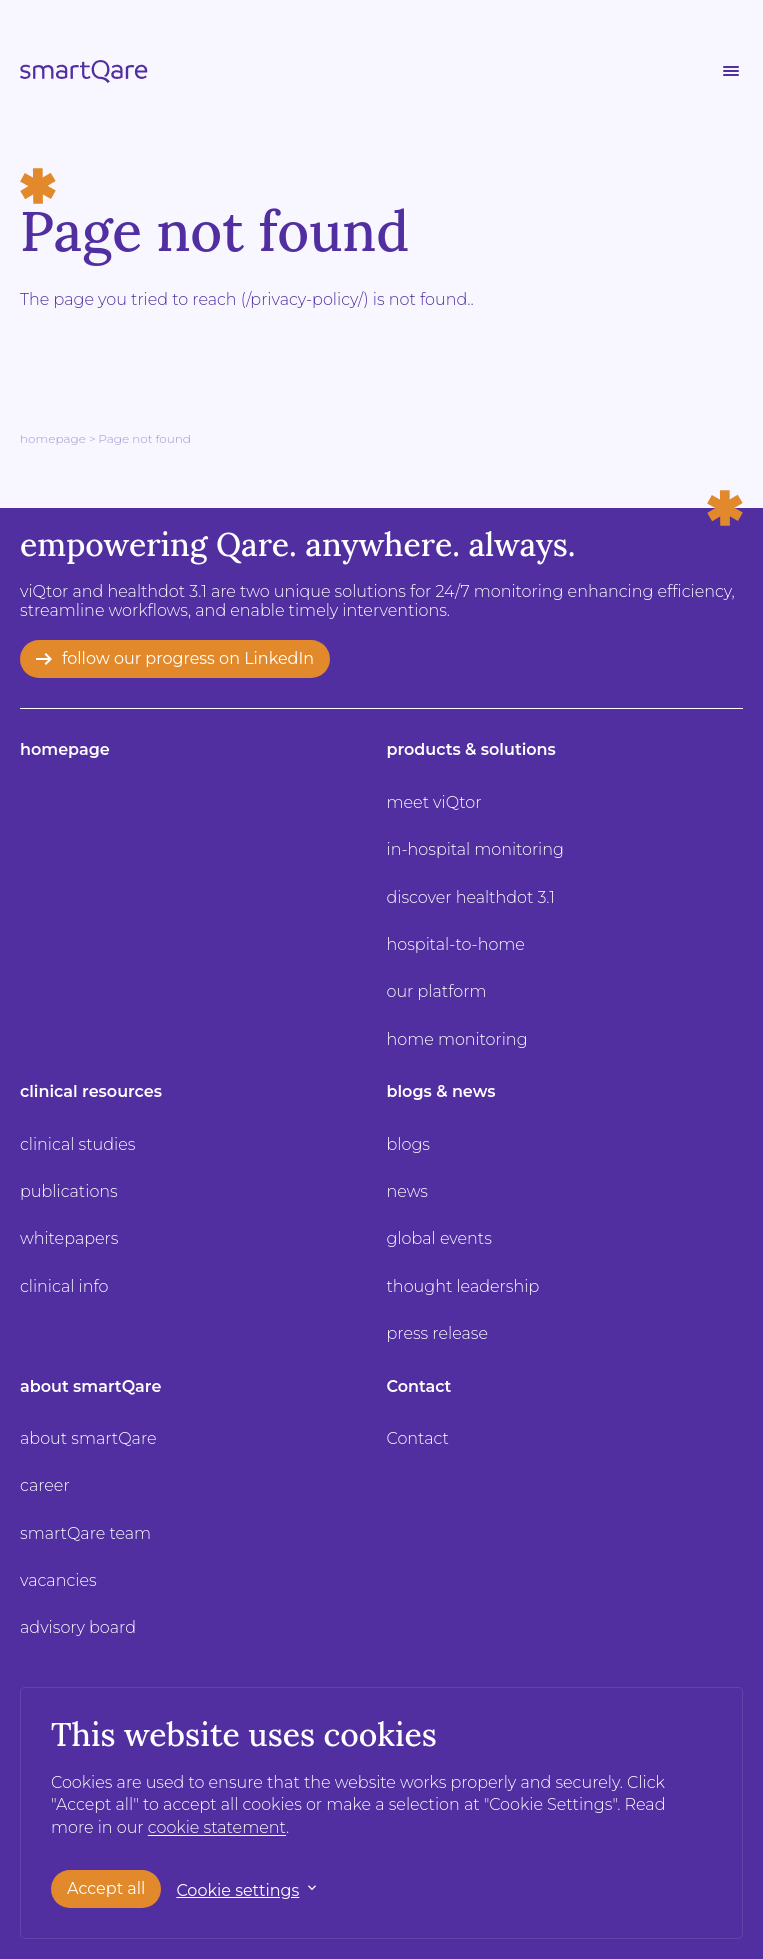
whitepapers (69, 1238)
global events (439, 1238)
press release (438, 1333)
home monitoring (457, 1039)
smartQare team (85, 1533)
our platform (437, 991)
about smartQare (90, 1386)
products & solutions (471, 749)
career (45, 1485)
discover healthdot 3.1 (471, 897)
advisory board (78, 1627)
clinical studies (77, 1144)
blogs (408, 1144)
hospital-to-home (456, 944)
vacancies (58, 1580)
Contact (419, 1386)
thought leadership (463, 1286)
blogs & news (441, 1091)
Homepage (53, 438)
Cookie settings (237, 1890)
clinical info (64, 1286)
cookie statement (217, 1827)
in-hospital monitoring (475, 849)
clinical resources (91, 1091)
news (408, 1191)
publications (69, 1191)
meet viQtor (434, 802)
